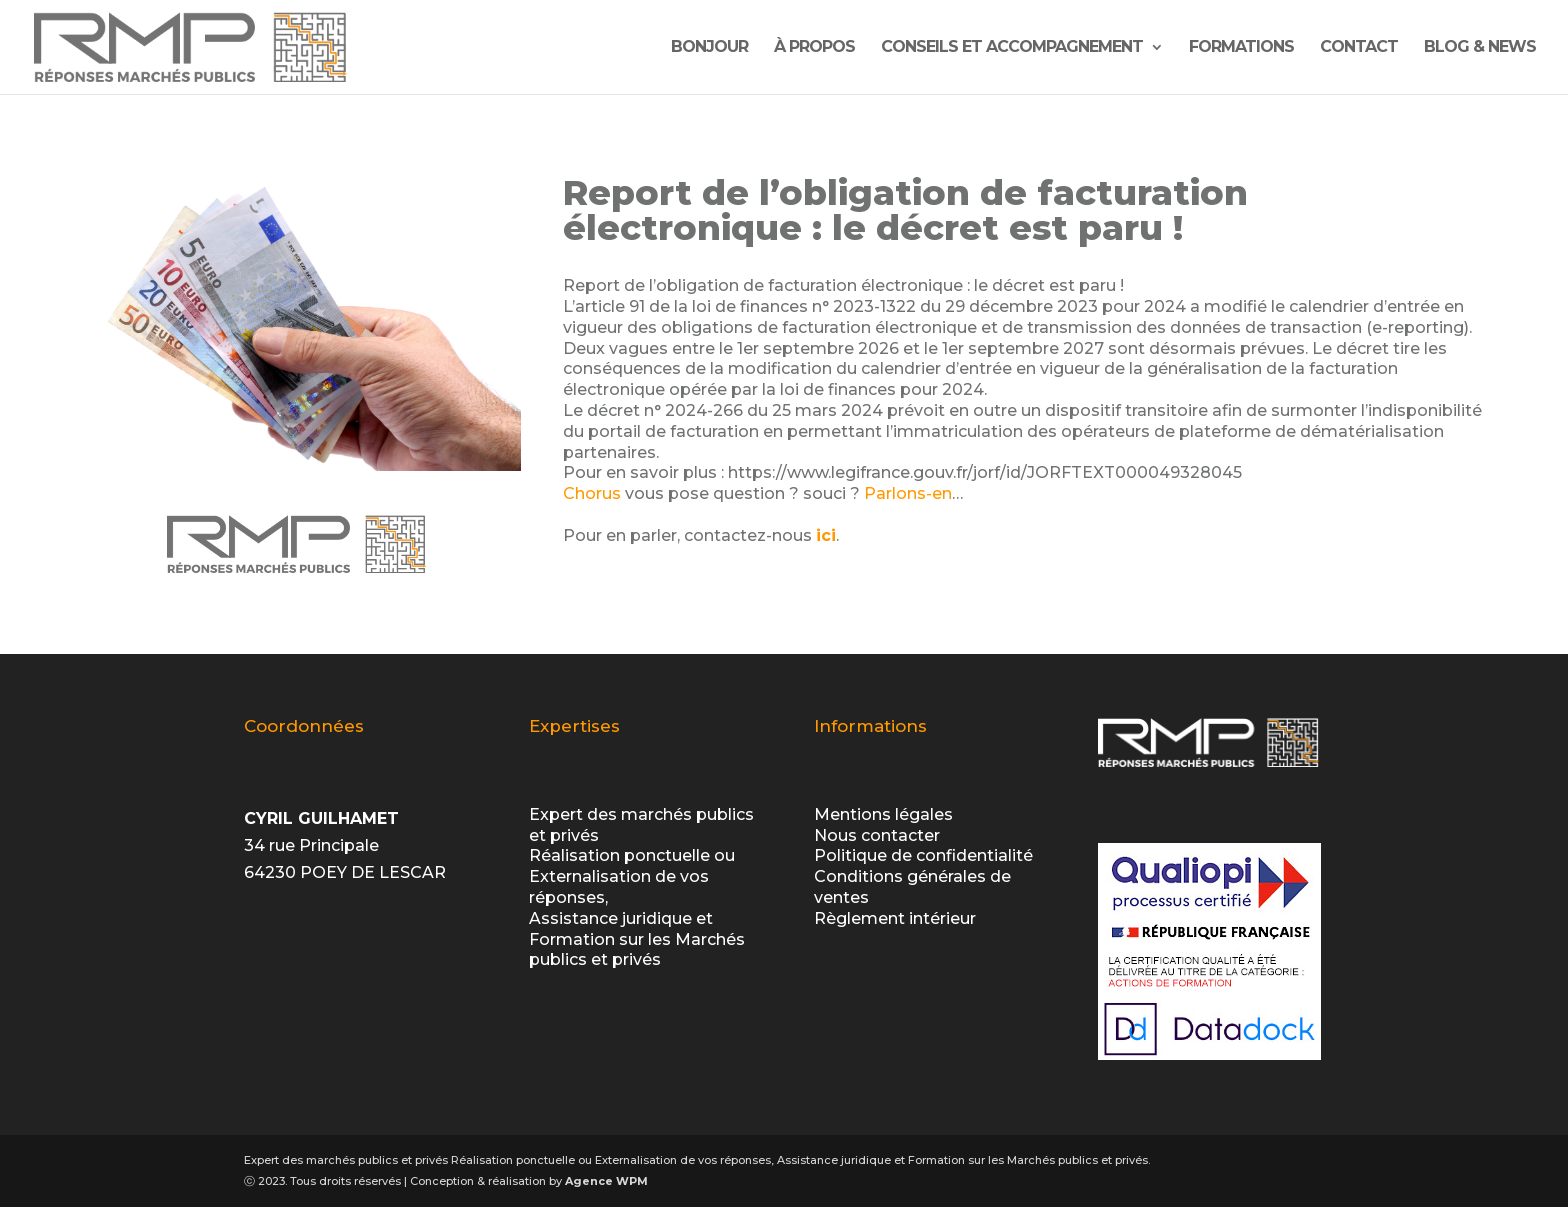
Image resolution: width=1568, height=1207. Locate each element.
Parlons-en (908, 493)
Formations (1241, 48)
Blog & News (1480, 48)
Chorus (592, 493)
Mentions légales (883, 814)
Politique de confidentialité (923, 855)
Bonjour (709, 48)
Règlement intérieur (895, 918)
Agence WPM (606, 1181)
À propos (814, 48)
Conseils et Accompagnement (1012, 48)
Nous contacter (877, 835)
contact (1359, 48)
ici (826, 535)
